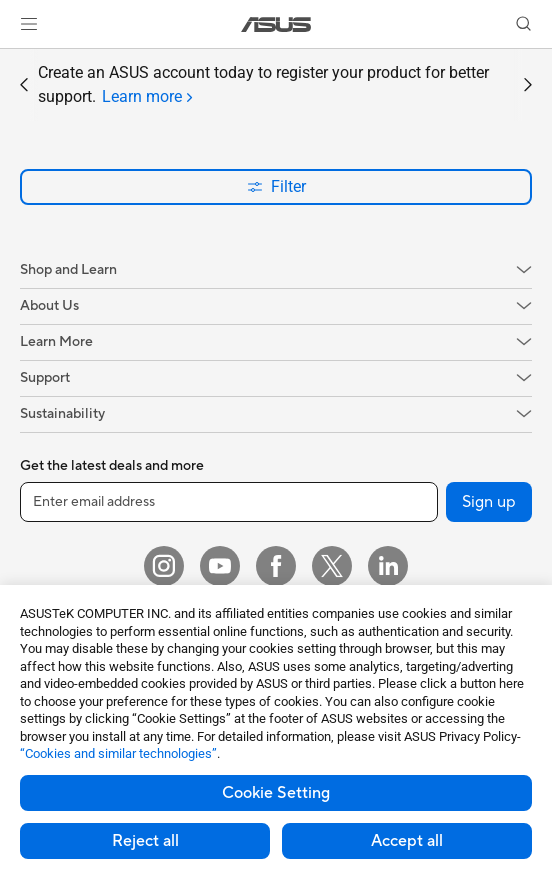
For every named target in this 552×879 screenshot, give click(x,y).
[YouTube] (220, 566)
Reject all (145, 841)
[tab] (147, 97)
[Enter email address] (229, 502)
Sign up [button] (489, 502)
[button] (29, 24)
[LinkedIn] (388, 566)
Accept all (407, 841)
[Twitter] (332, 566)
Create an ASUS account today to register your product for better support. (263, 86)
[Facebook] (276, 566)
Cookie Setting (276, 793)
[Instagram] (164, 566)
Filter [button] (276, 186)
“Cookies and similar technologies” (118, 753)
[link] (276, 24)
